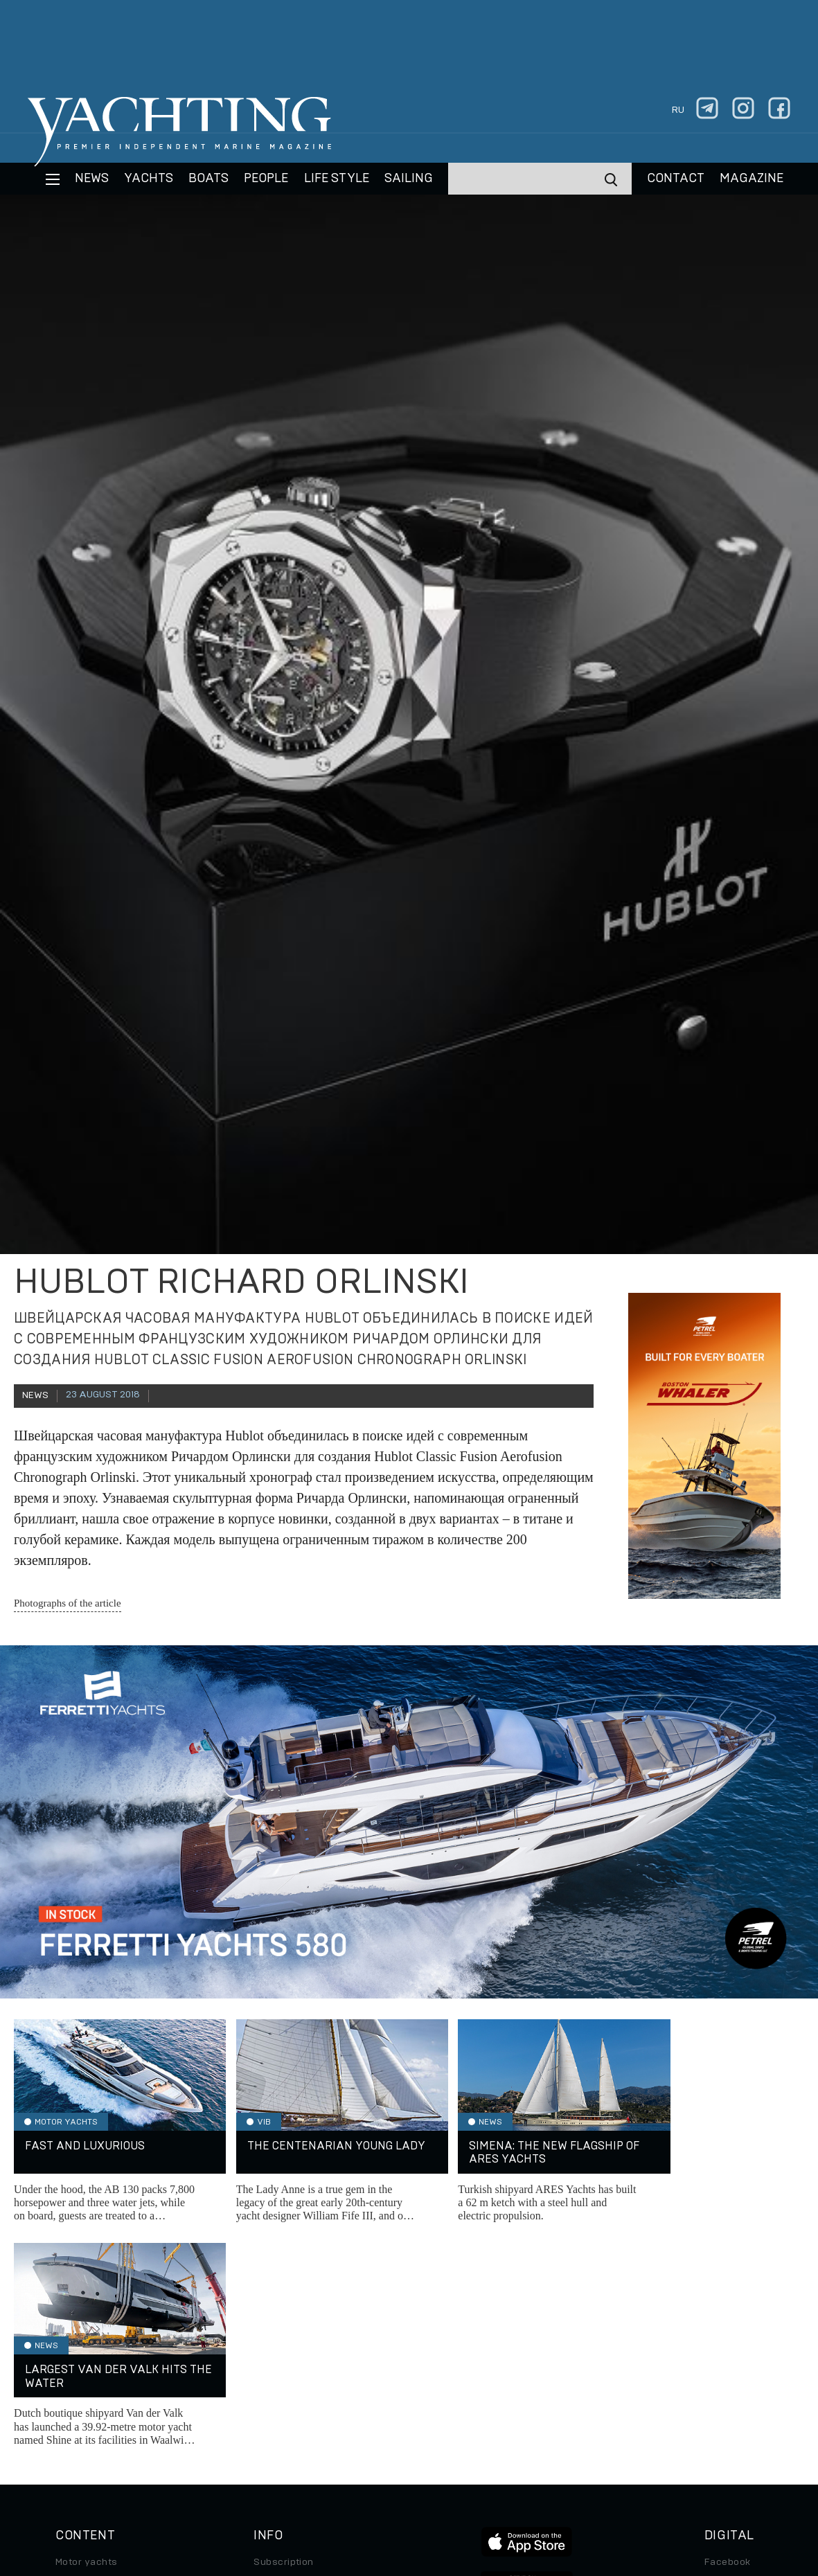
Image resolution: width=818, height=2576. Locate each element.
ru (678, 110)
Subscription (284, 2338)
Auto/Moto (81, 2435)
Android (723, 2415)
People (266, 178)
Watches (76, 2454)
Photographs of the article (67, 1603)
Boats (69, 2376)
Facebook (727, 2338)
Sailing (408, 178)
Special (72, 2415)
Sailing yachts (89, 2357)
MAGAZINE (751, 178)
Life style (336, 178)
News (92, 178)
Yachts (148, 178)
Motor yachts (86, 2338)
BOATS (208, 178)
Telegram (726, 2376)
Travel (70, 2396)
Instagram (728, 2357)
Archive (272, 2357)
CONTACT (675, 178)
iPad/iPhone (733, 2396)
